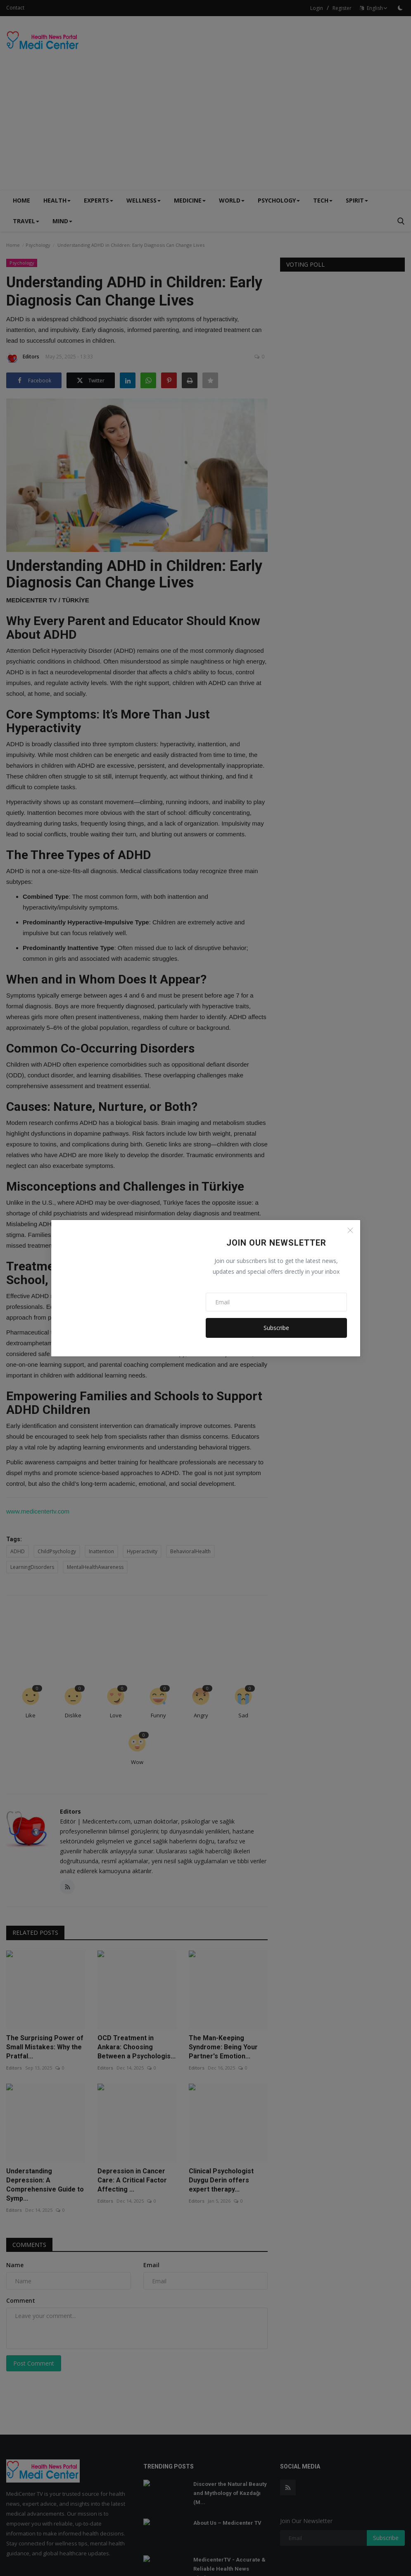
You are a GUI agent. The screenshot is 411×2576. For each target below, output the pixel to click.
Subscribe (276, 1328)
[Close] (350, 1230)
